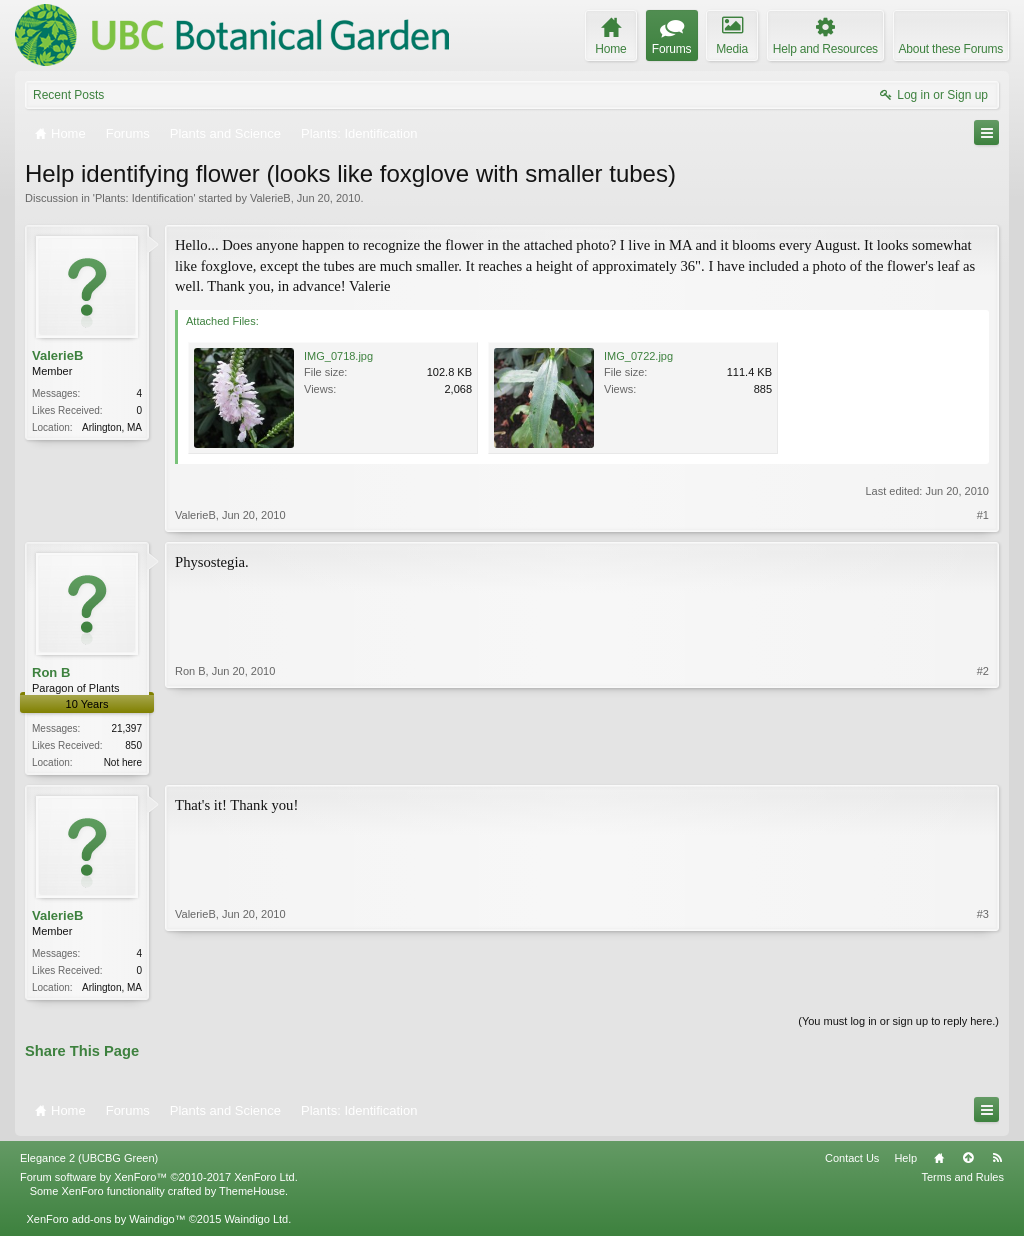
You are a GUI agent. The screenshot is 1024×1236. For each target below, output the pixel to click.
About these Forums (951, 49)
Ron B (51, 672)
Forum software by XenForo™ (159, 1181)
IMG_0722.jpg (638, 356)
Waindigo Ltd (256, 1223)
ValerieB (270, 198)
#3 (983, 987)
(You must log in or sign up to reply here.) (898, 1025)
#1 (983, 515)
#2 (983, 760)
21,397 (126, 728)
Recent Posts (68, 95)
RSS (997, 1162)
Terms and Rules (962, 1181)
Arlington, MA (112, 427)
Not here (123, 762)
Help (905, 1162)
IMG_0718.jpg (338, 356)
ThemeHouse (252, 1195)
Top (968, 1162)
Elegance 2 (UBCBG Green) (89, 1162)
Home (939, 1162)
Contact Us (852, 1162)
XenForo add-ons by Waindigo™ (105, 1223)
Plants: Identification (144, 198)
